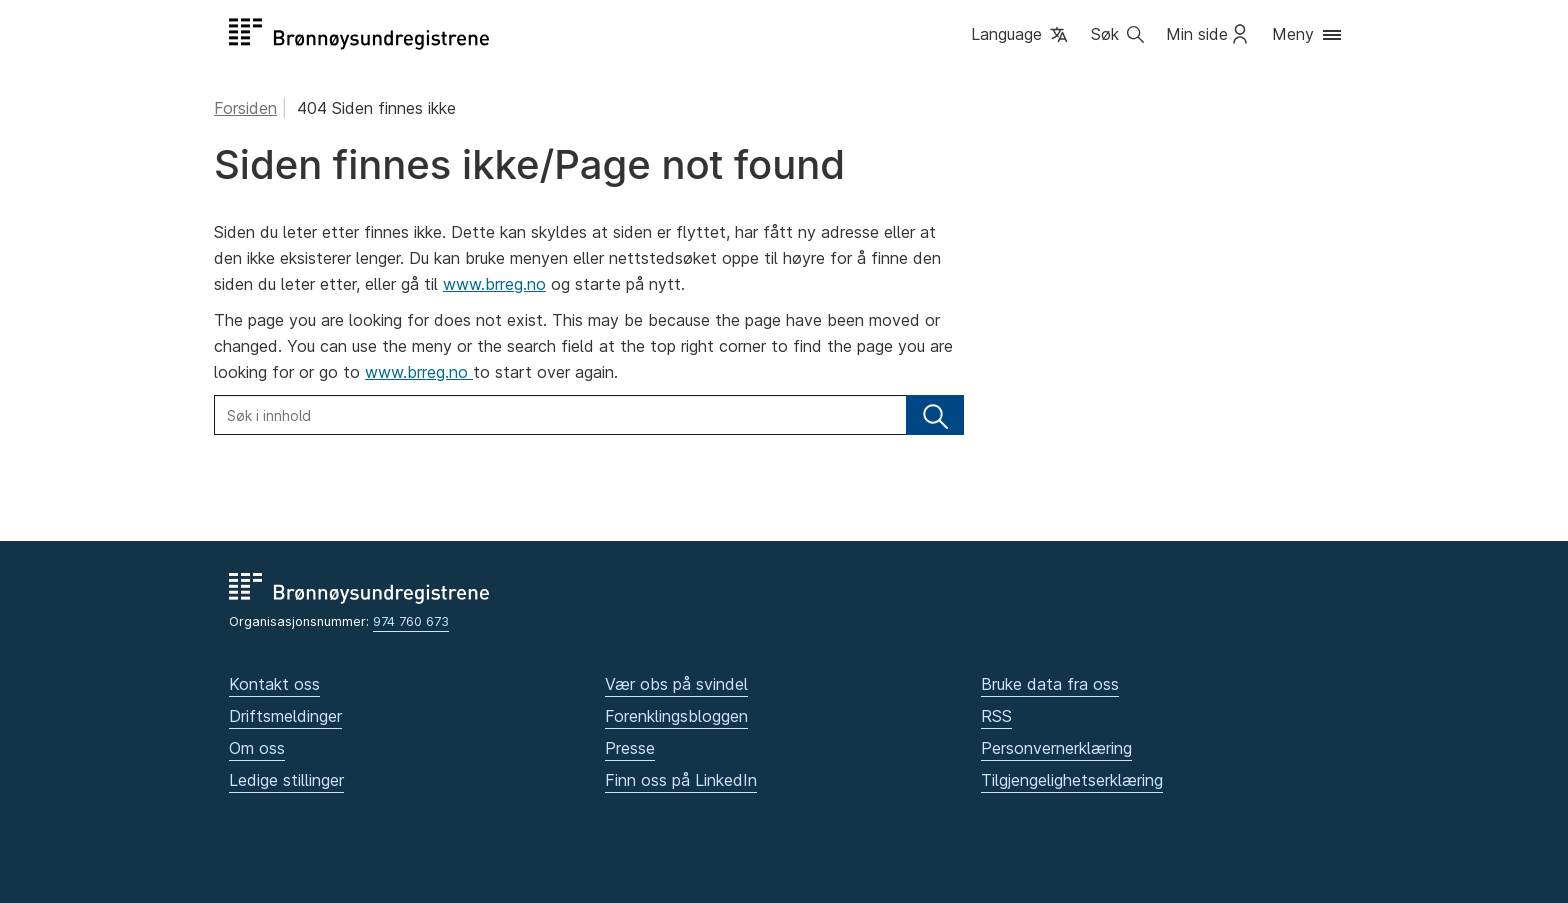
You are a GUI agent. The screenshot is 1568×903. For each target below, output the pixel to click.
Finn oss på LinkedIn (681, 780)
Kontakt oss (274, 684)
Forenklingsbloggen (676, 716)
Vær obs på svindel (676, 684)
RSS (996, 716)
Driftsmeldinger (285, 716)
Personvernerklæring (1056, 748)
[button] (1021, 36)
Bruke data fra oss (1050, 684)
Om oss (257, 748)
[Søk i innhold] (560, 415)
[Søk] (935, 415)
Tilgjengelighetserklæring (1072, 780)
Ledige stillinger (286, 780)
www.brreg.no (494, 284)
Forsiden (245, 108)
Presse (630, 748)
